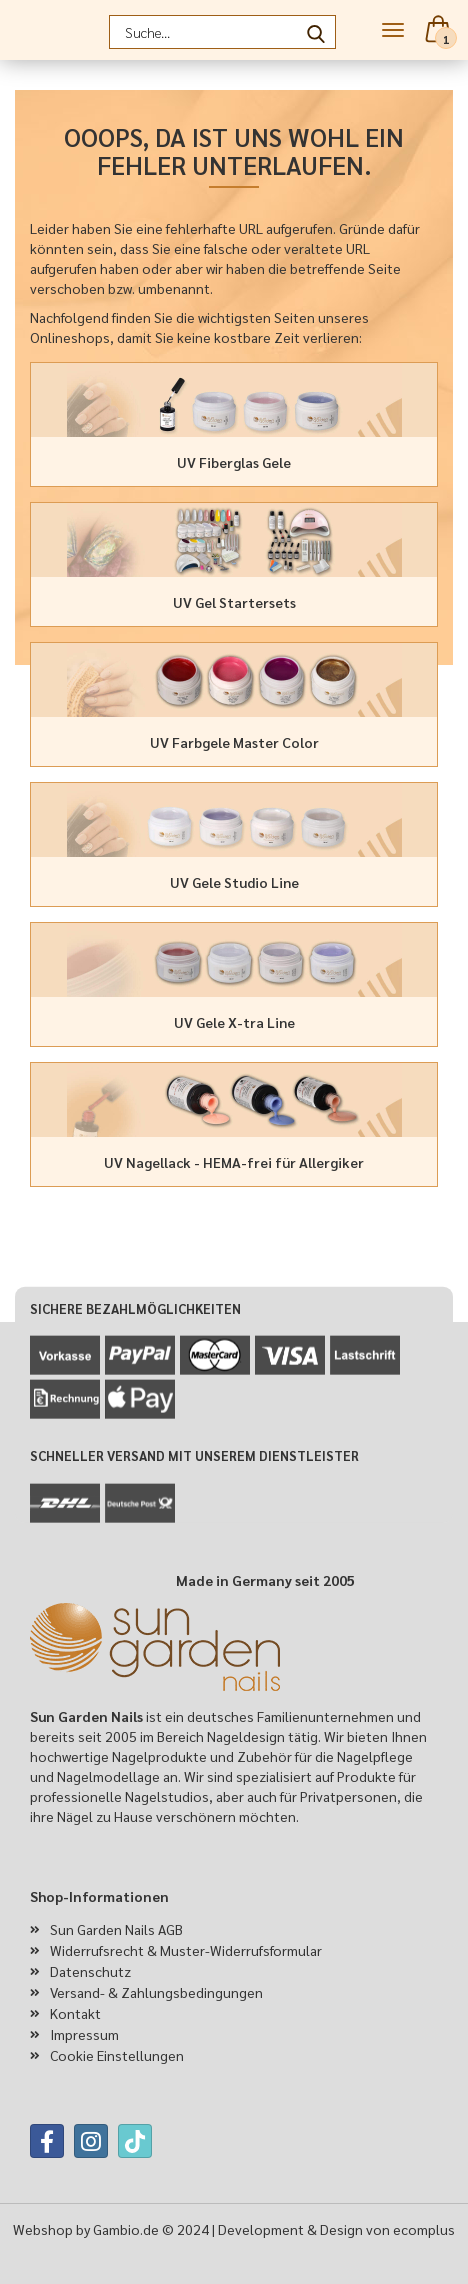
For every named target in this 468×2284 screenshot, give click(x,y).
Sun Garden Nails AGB (116, 1929)
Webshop (43, 2229)
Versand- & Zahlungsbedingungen (156, 1992)
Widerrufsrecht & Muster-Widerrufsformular (186, 1950)
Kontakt (75, 2013)
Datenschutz (90, 1971)
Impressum (84, 2034)
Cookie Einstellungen (117, 2055)
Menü (393, 30)
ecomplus (424, 2229)
